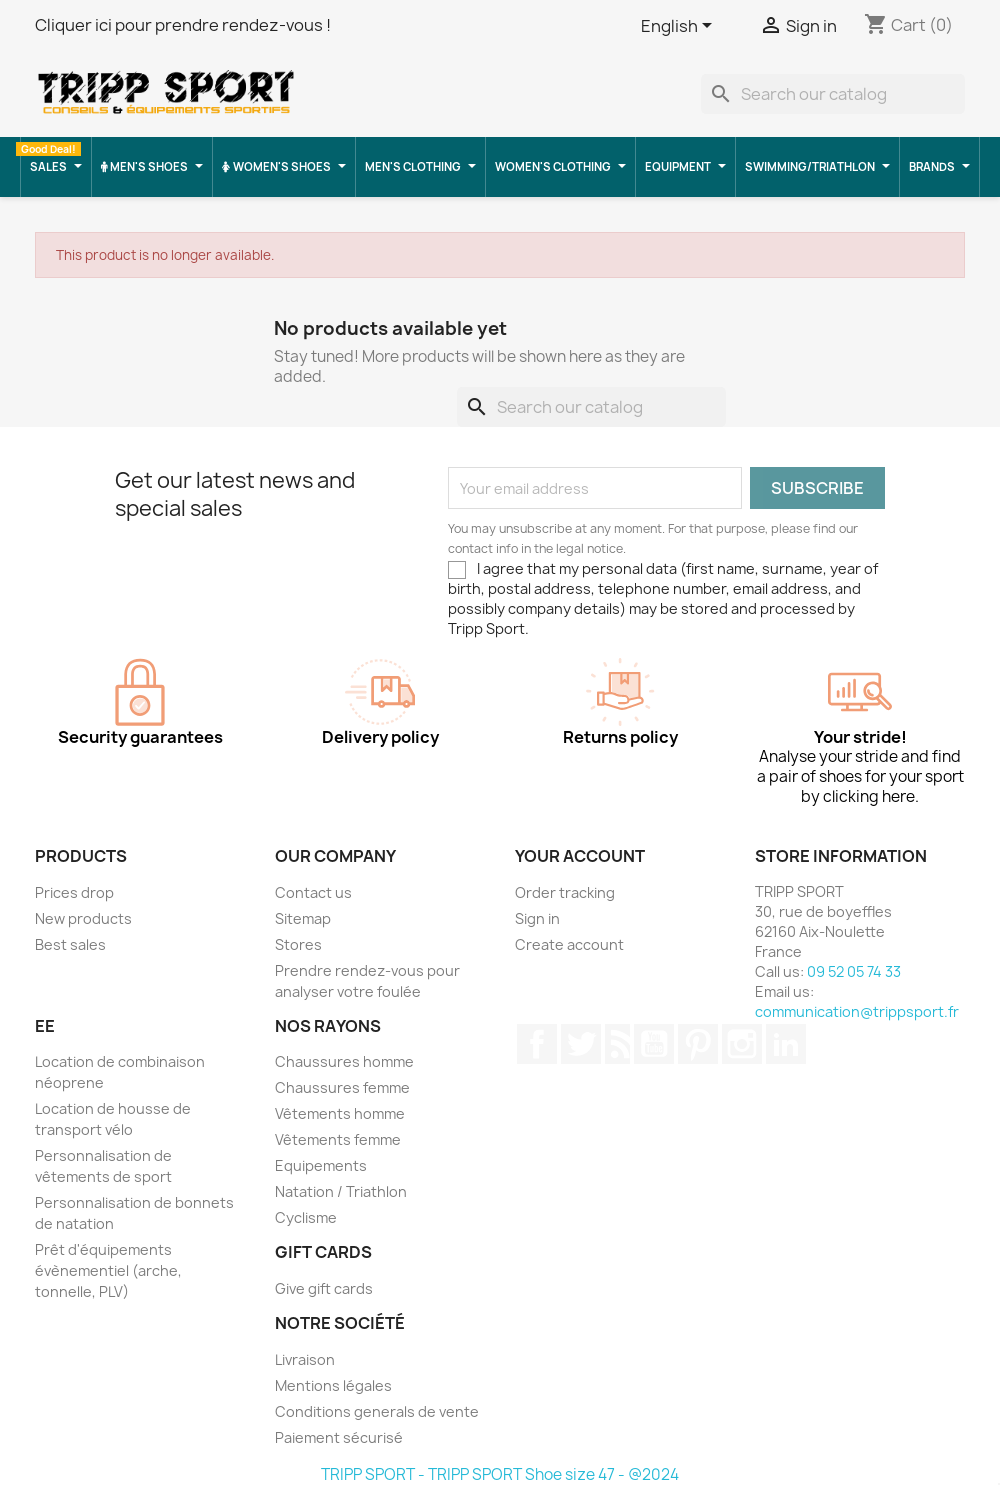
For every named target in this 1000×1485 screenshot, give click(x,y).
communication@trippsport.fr (857, 1011)
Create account (569, 944)
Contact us (313, 892)
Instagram (742, 1044)
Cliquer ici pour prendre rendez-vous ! (183, 25)
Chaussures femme (342, 1087)
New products (83, 918)
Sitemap (303, 918)
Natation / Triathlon (341, 1191)
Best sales (70, 944)
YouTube (654, 1044)
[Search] (833, 94)
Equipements (321, 1165)
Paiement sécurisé (339, 1437)
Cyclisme (306, 1217)
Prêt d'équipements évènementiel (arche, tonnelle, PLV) (108, 1270)
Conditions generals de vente (377, 1411)
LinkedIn (786, 1044)
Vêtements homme (340, 1113)
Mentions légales (333, 1385)
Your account (580, 856)
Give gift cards (324, 1288)
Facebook (537, 1044)
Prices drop (74, 892)
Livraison (305, 1359)
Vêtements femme (338, 1139)
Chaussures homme (344, 1061)
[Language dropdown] (680, 27)
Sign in (537, 918)
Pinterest (698, 1044)
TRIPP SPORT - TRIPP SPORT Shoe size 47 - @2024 (500, 1474)
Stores (298, 944)
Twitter (581, 1044)
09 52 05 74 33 (854, 971)
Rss (617, 1044)
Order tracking (565, 892)
